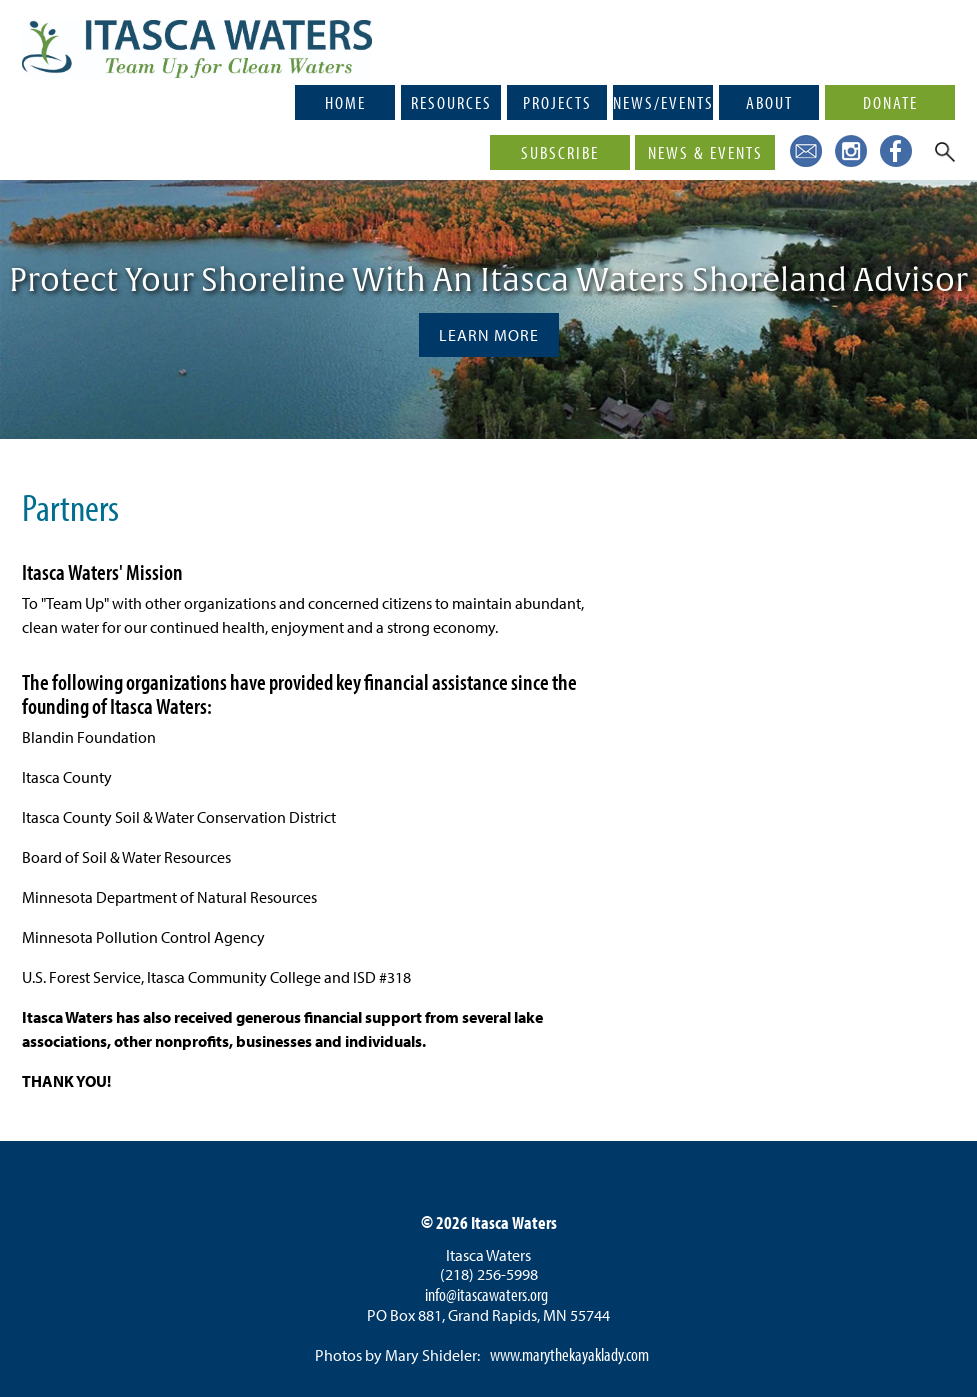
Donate (890, 102)
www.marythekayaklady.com (569, 1354)
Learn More (489, 335)
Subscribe (560, 152)
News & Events (705, 152)
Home (345, 102)
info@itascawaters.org (486, 1294)
